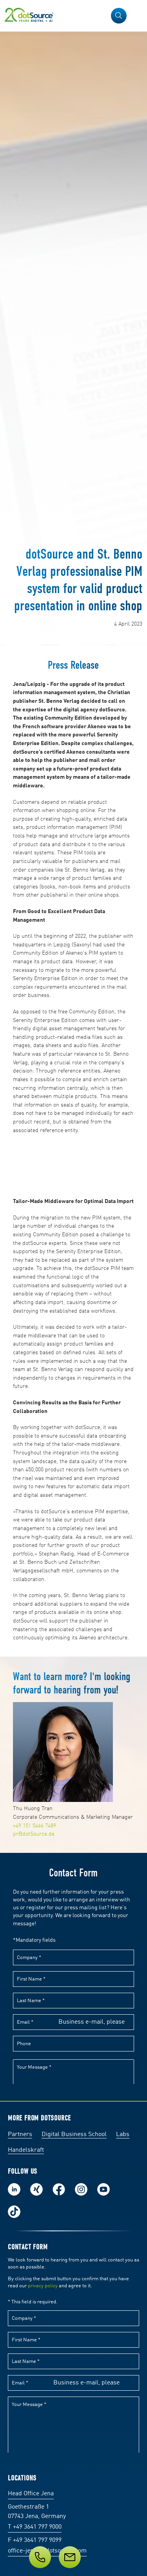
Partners (20, 2134)
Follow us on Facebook (59, 2189)
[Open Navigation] (136, 15)
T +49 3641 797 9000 (35, 2527)
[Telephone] (40, 2557)
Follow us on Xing (36, 2189)
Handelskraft (26, 2150)
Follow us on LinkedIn (14, 2189)
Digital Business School (74, 2134)
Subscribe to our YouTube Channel (103, 2189)
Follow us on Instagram (81, 2189)
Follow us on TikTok (14, 2211)
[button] (119, 16)
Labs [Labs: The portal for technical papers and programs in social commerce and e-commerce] (122, 2134)
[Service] (73, 2557)
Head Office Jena (31, 2494)
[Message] (70, 2557)
